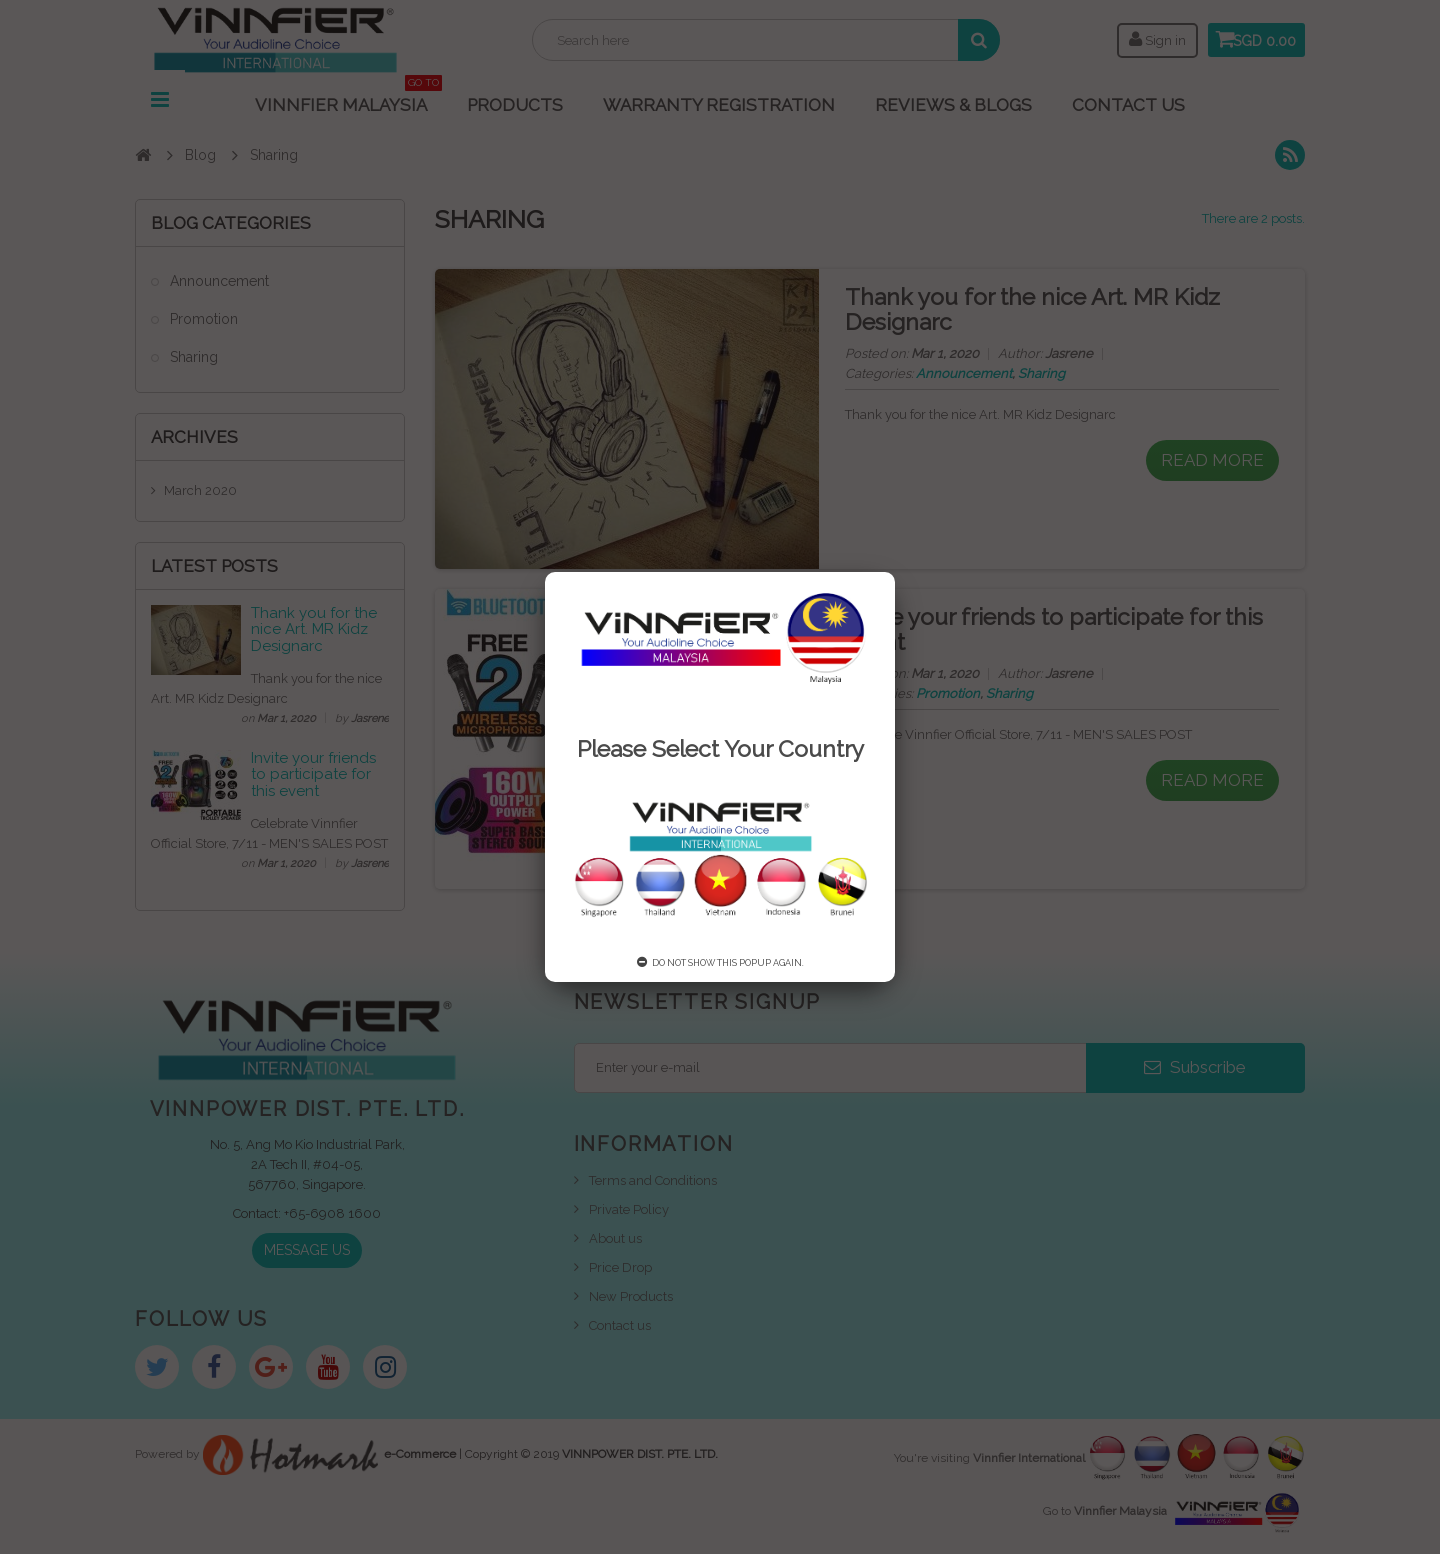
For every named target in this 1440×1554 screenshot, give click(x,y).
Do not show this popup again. (720, 963)
